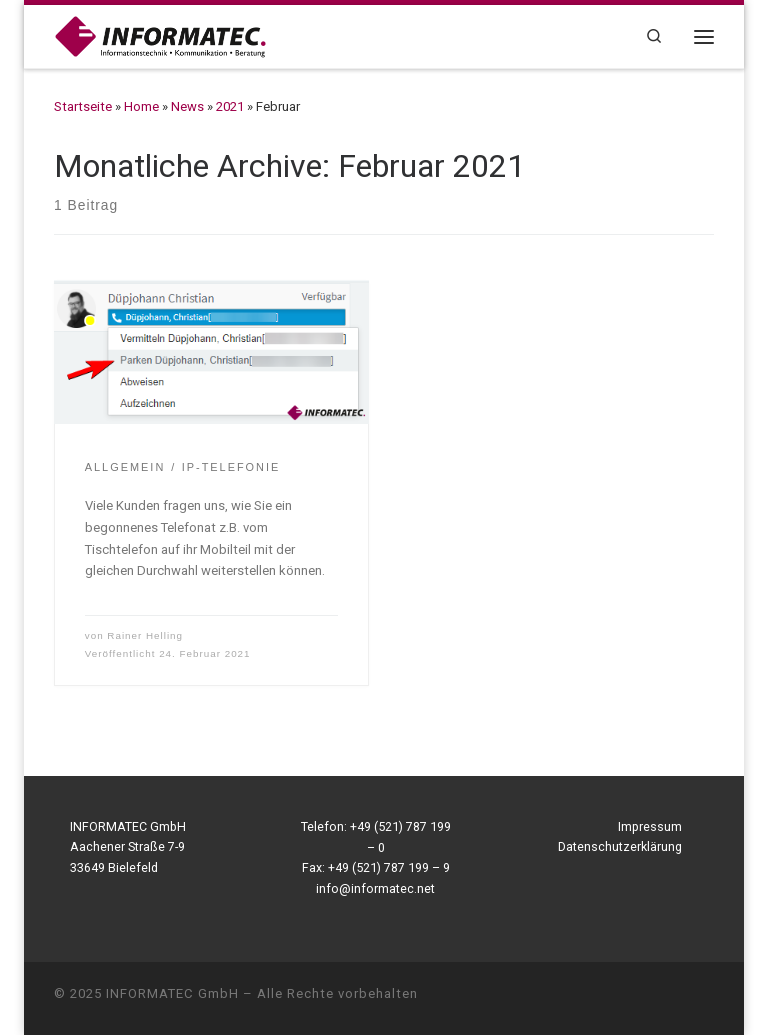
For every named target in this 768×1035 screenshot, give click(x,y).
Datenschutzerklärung (620, 846)
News (187, 106)
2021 (230, 106)
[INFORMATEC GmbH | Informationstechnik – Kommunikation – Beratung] (160, 35)
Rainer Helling (145, 635)
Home (141, 106)
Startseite (83, 106)
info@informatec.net (375, 888)
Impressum (650, 826)
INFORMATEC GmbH (172, 993)
